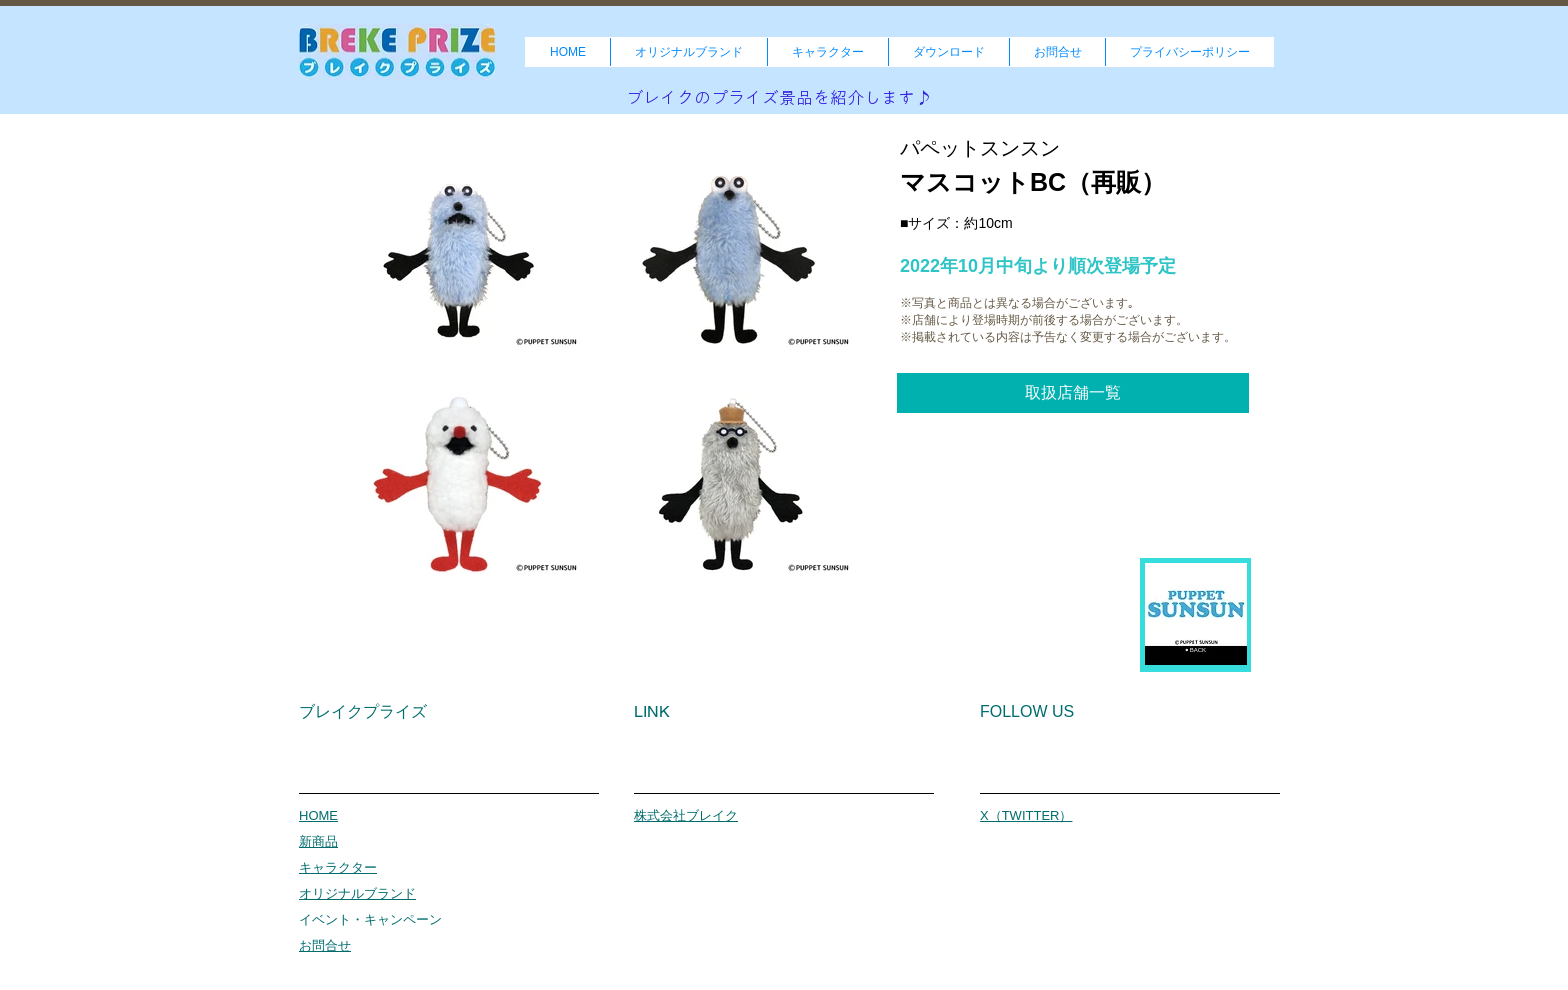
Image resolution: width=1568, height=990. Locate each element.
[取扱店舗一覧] (1073, 393)
